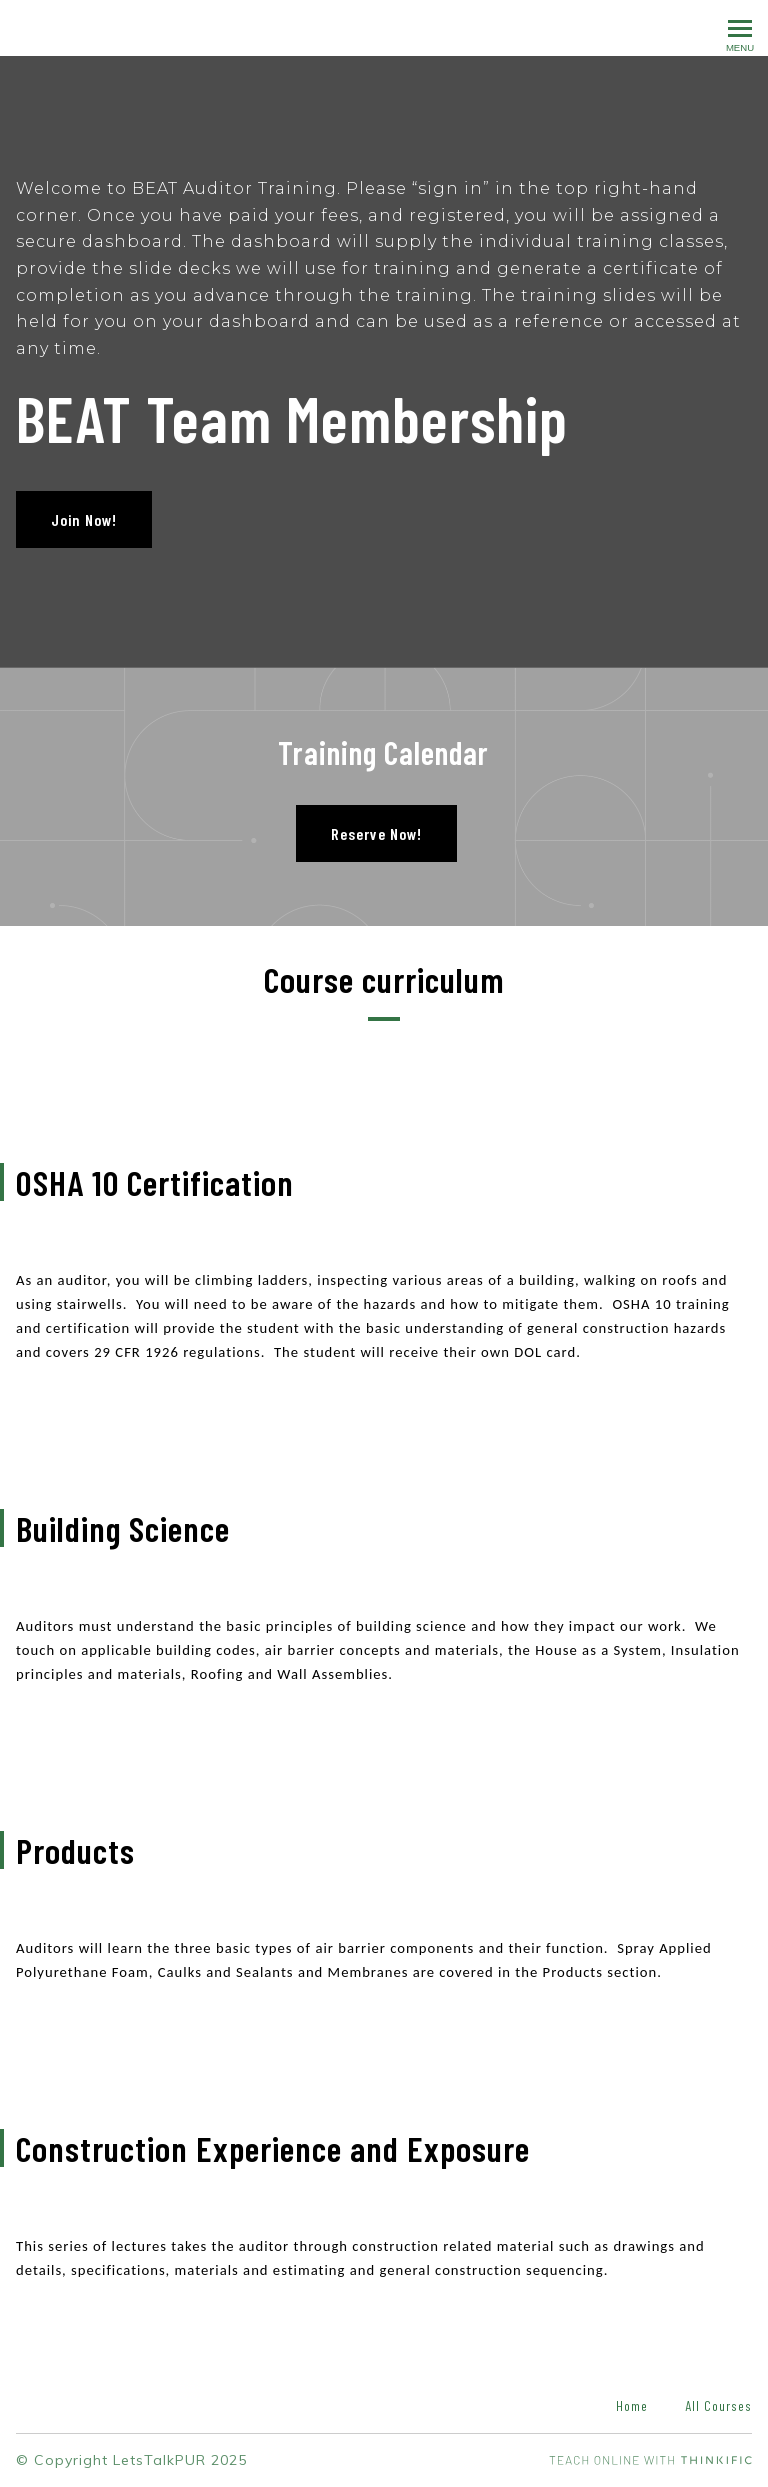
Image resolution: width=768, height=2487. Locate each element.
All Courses (718, 2405)
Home (632, 2405)
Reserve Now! (376, 833)
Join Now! (84, 519)
